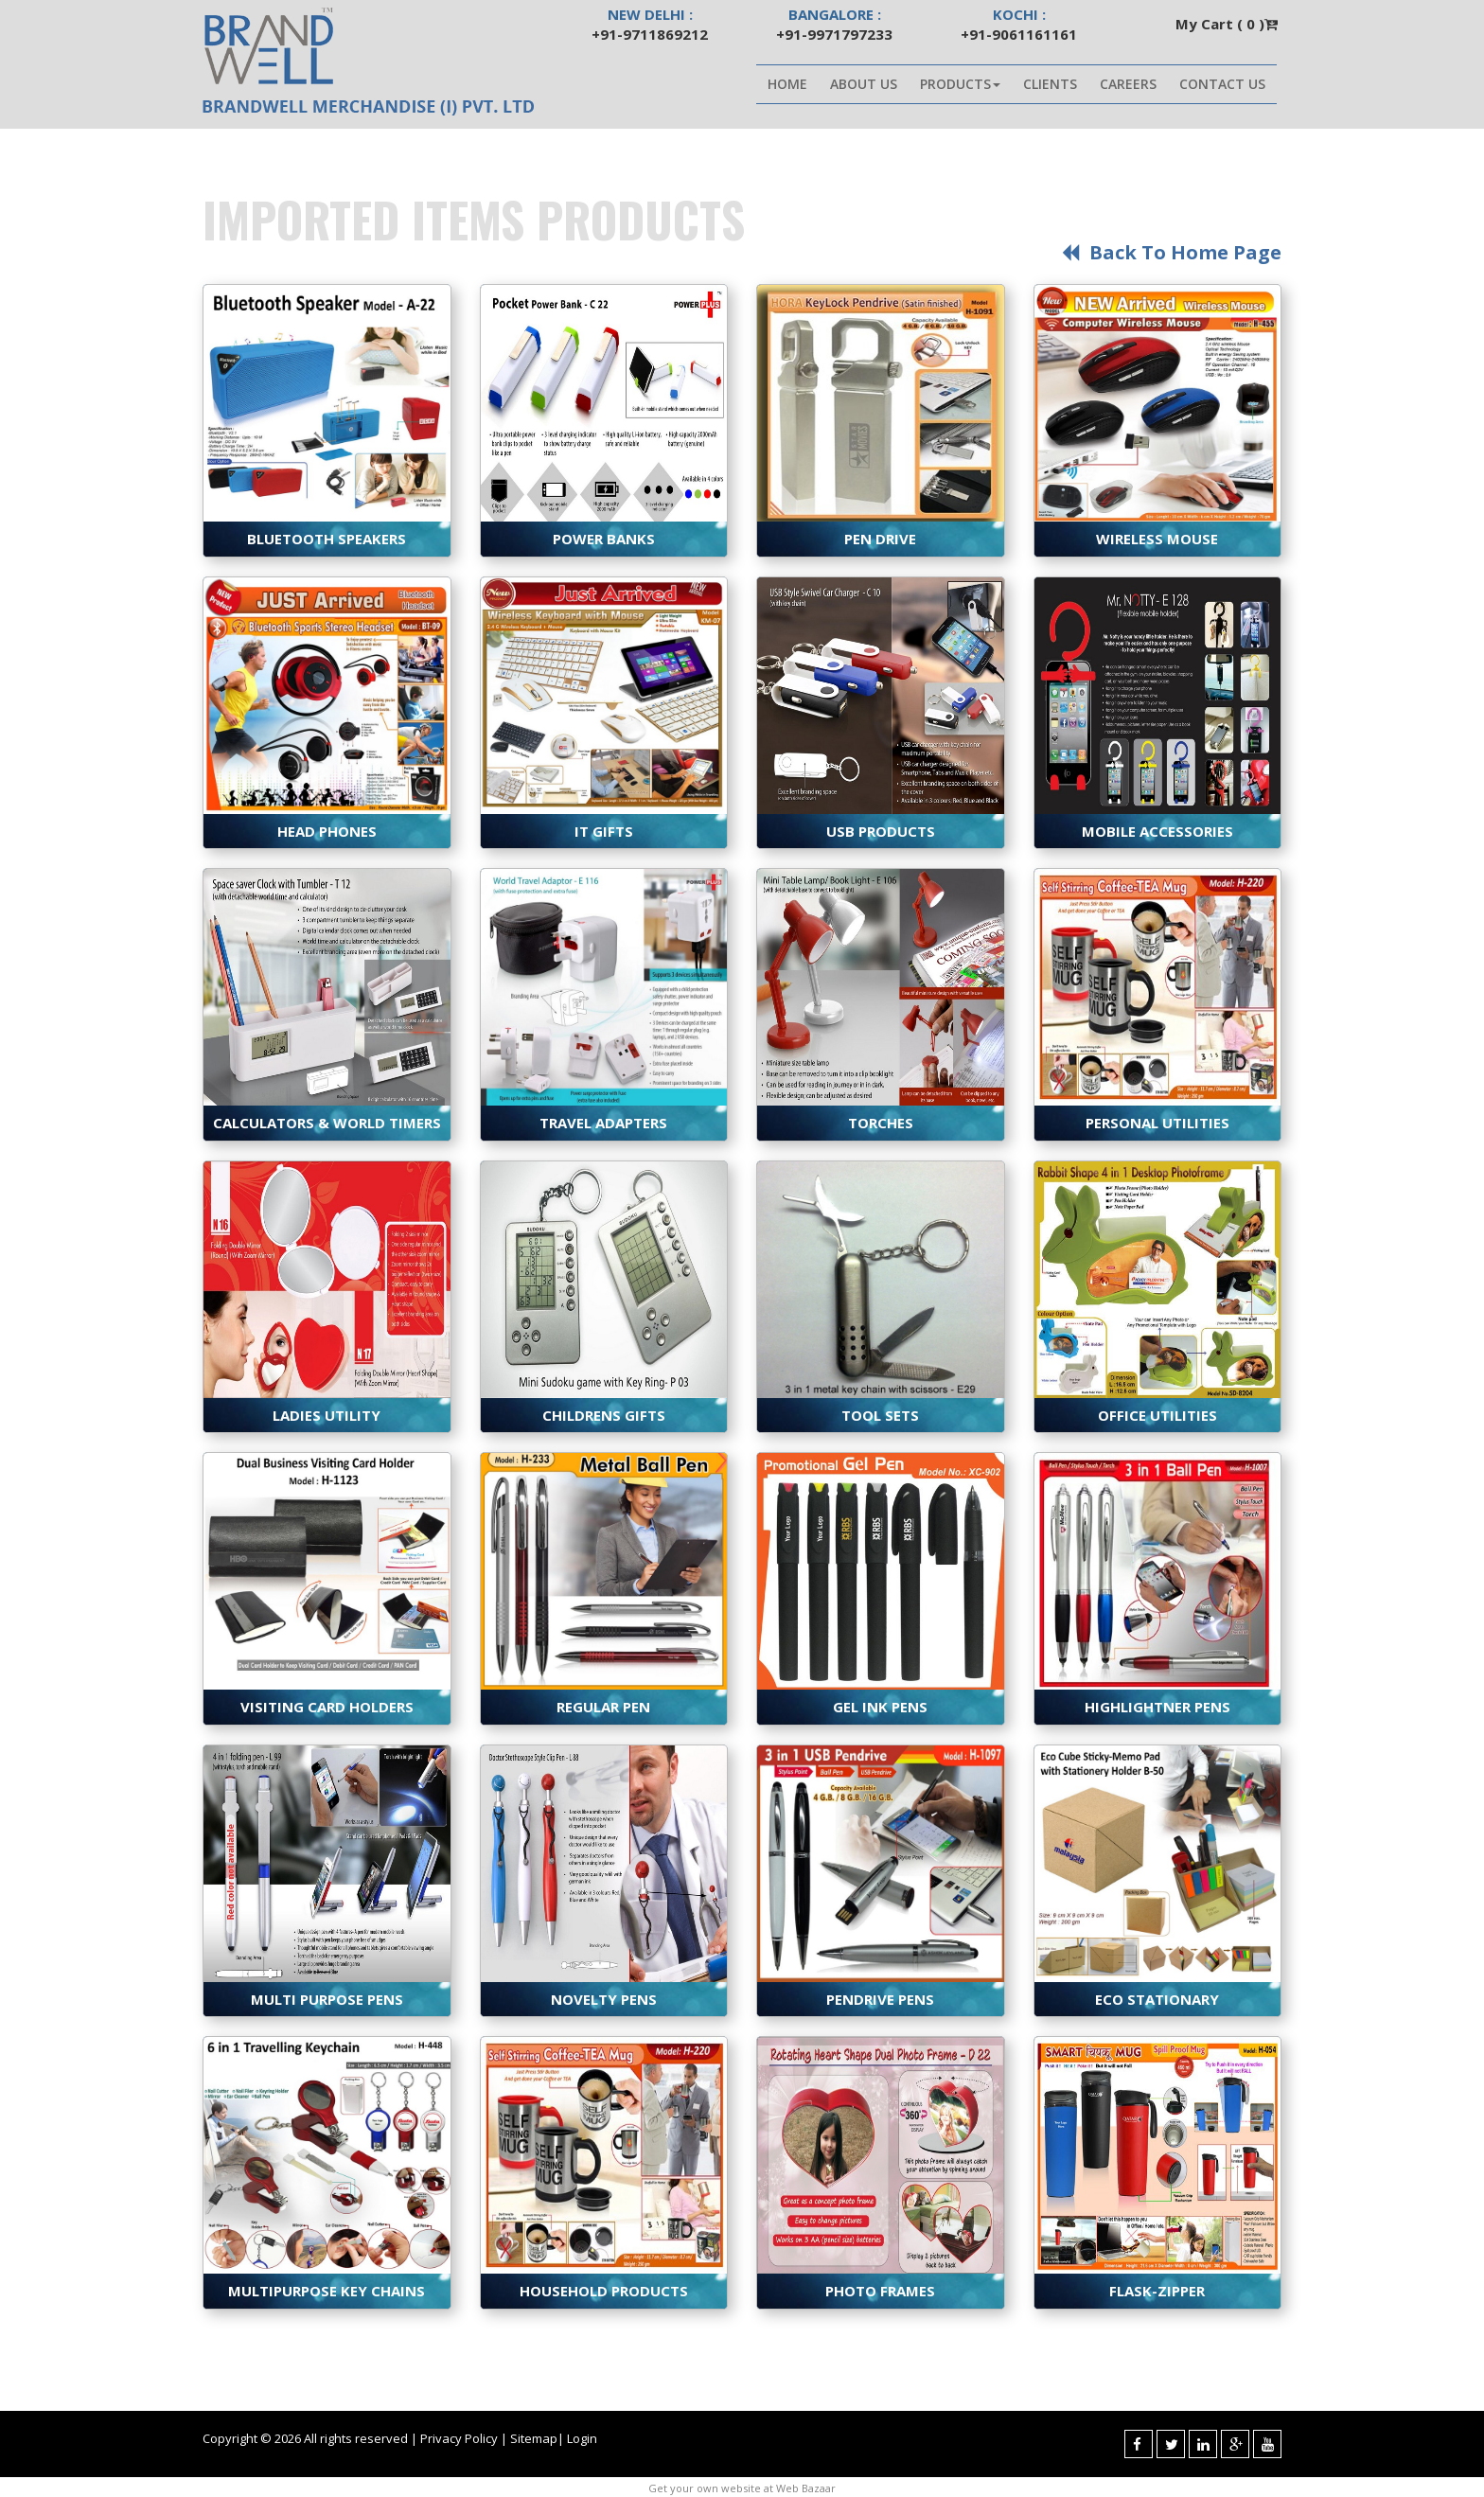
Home (787, 84)
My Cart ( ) (1228, 23)
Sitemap (533, 2438)
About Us (863, 84)
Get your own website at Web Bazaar (742, 2488)
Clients (1050, 84)
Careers (1128, 84)
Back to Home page (1169, 252)
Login (582, 2438)
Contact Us (1222, 84)
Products (960, 84)
